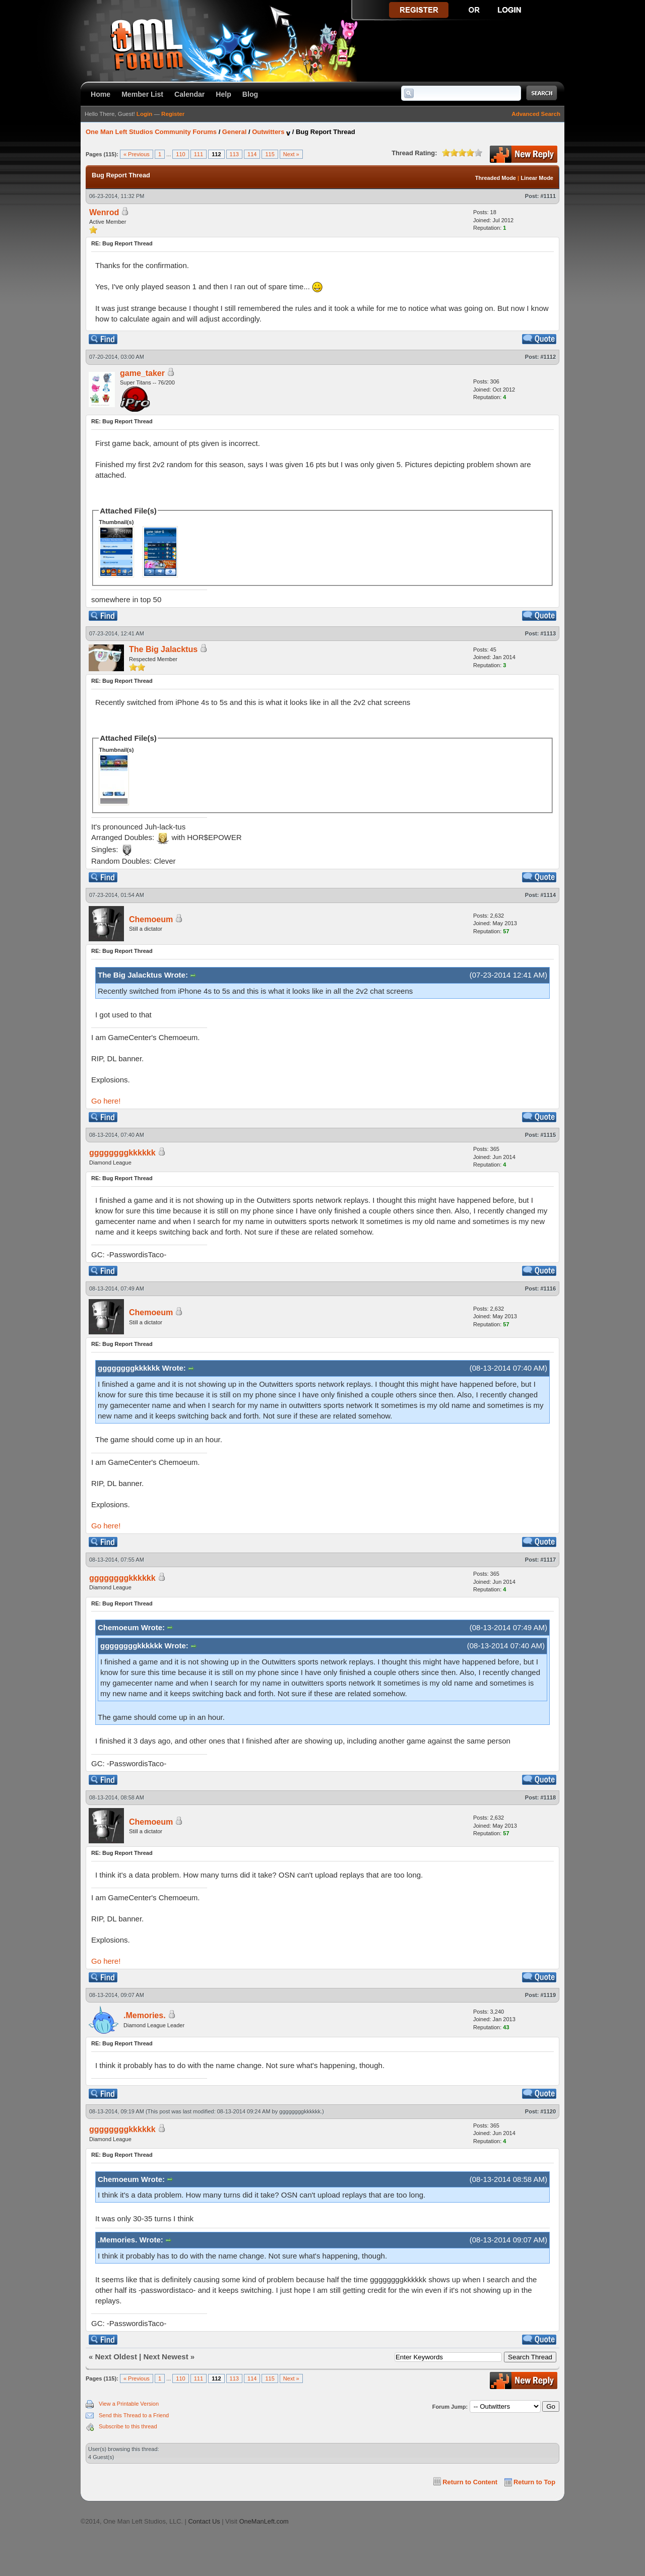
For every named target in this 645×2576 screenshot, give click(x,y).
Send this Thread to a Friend (134, 2415)
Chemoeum (151, 919)
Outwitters (268, 132)
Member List (142, 94)
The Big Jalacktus (163, 649)
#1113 (548, 633)
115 (269, 154)
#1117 (548, 1560)
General (234, 132)
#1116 (548, 1288)
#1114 (548, 895)
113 (234, 154)
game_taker (142, 373)
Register (172, 114)
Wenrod (104, 212)
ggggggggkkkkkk (122, 1152)
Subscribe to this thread (128, 2426)
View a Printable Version (129, 2404)
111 (198, 154)
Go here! (105, 1101)
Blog (250, 94)
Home (100, 94)
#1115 (548, 1135)
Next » (291, 154)
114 (251, 154)
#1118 (548, 1797)
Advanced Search (535, 114)
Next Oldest (116, 2356)
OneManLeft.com (264, 2521)
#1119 (548, 1995)
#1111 (548, 196)
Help (223, 94)
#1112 (548, 357)
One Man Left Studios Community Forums (151, 132)
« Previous (136, 154)
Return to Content (469, 2482)
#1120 (548, 2111)
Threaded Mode (495, 178)
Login (144, 114)
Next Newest (165, 2356)
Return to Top (534, 2482)
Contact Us (204, 2521)
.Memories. (144, 2015)
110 (180, 154)
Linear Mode (537, 178)
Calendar (189, 94)
